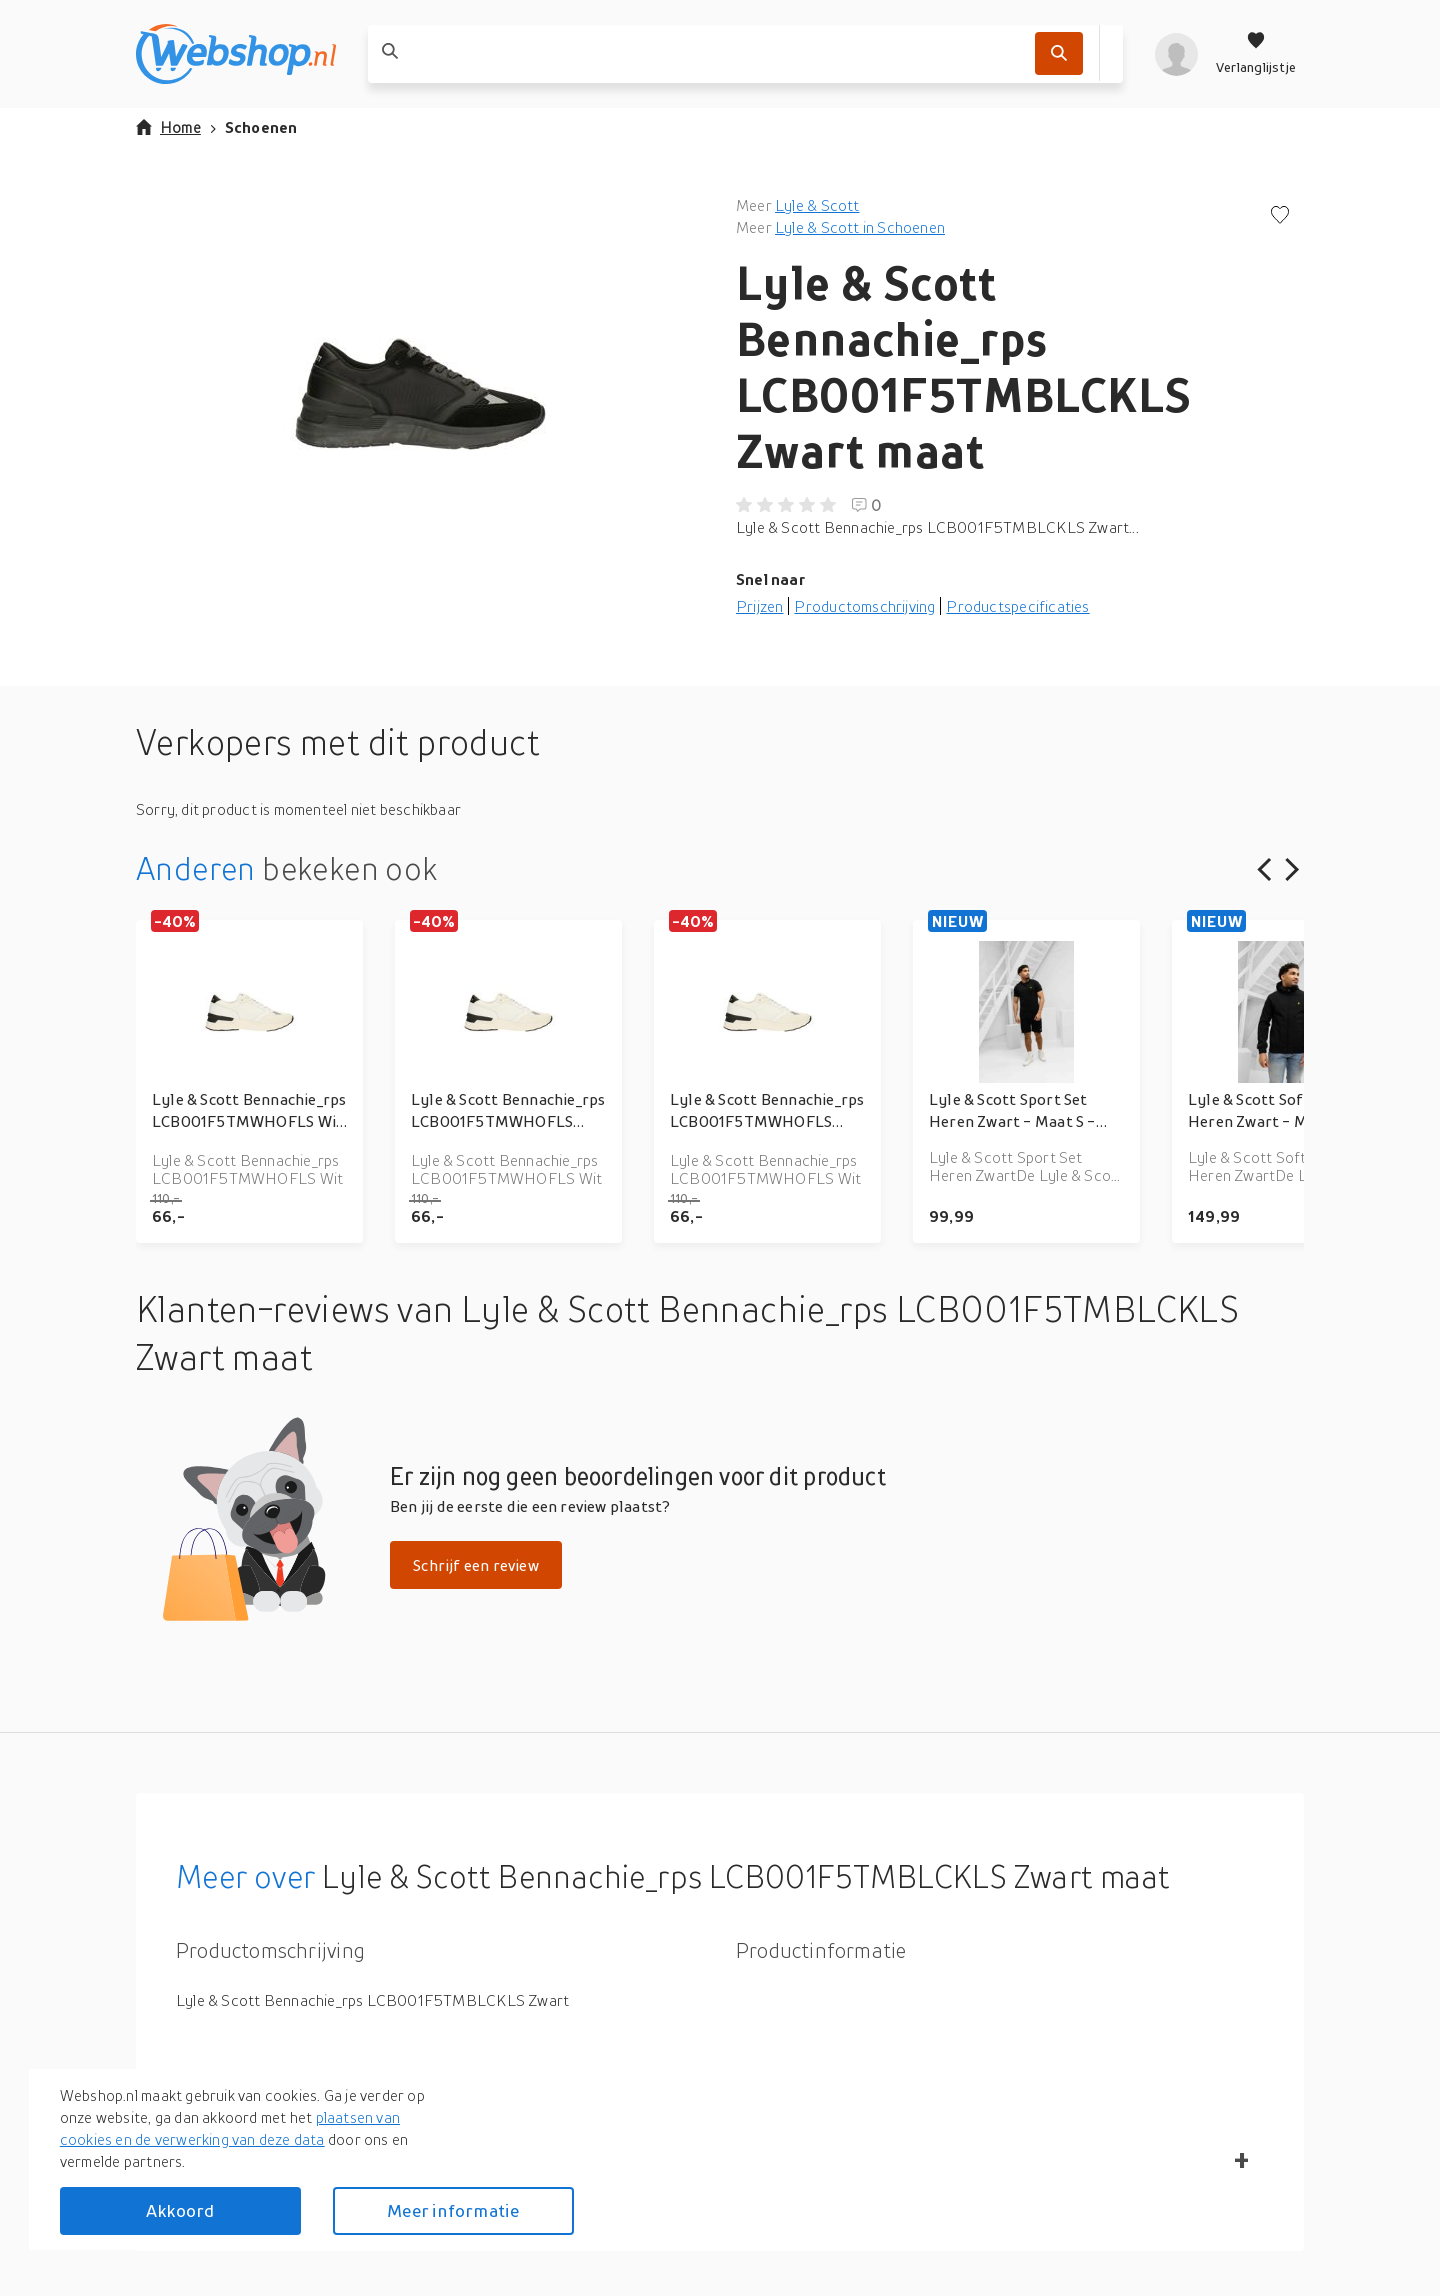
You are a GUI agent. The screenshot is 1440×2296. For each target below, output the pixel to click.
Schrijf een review (476, 1565)
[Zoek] (1059, 53)
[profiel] (1176, 54)
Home (168, 127)
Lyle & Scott (817, 205)
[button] (420, 394)
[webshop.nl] (236, 54)
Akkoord (180, 2210)
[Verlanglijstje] (1256, 54)
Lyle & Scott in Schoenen (860, 227)
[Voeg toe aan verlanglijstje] (1280, 216)
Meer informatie (453, 2210)
